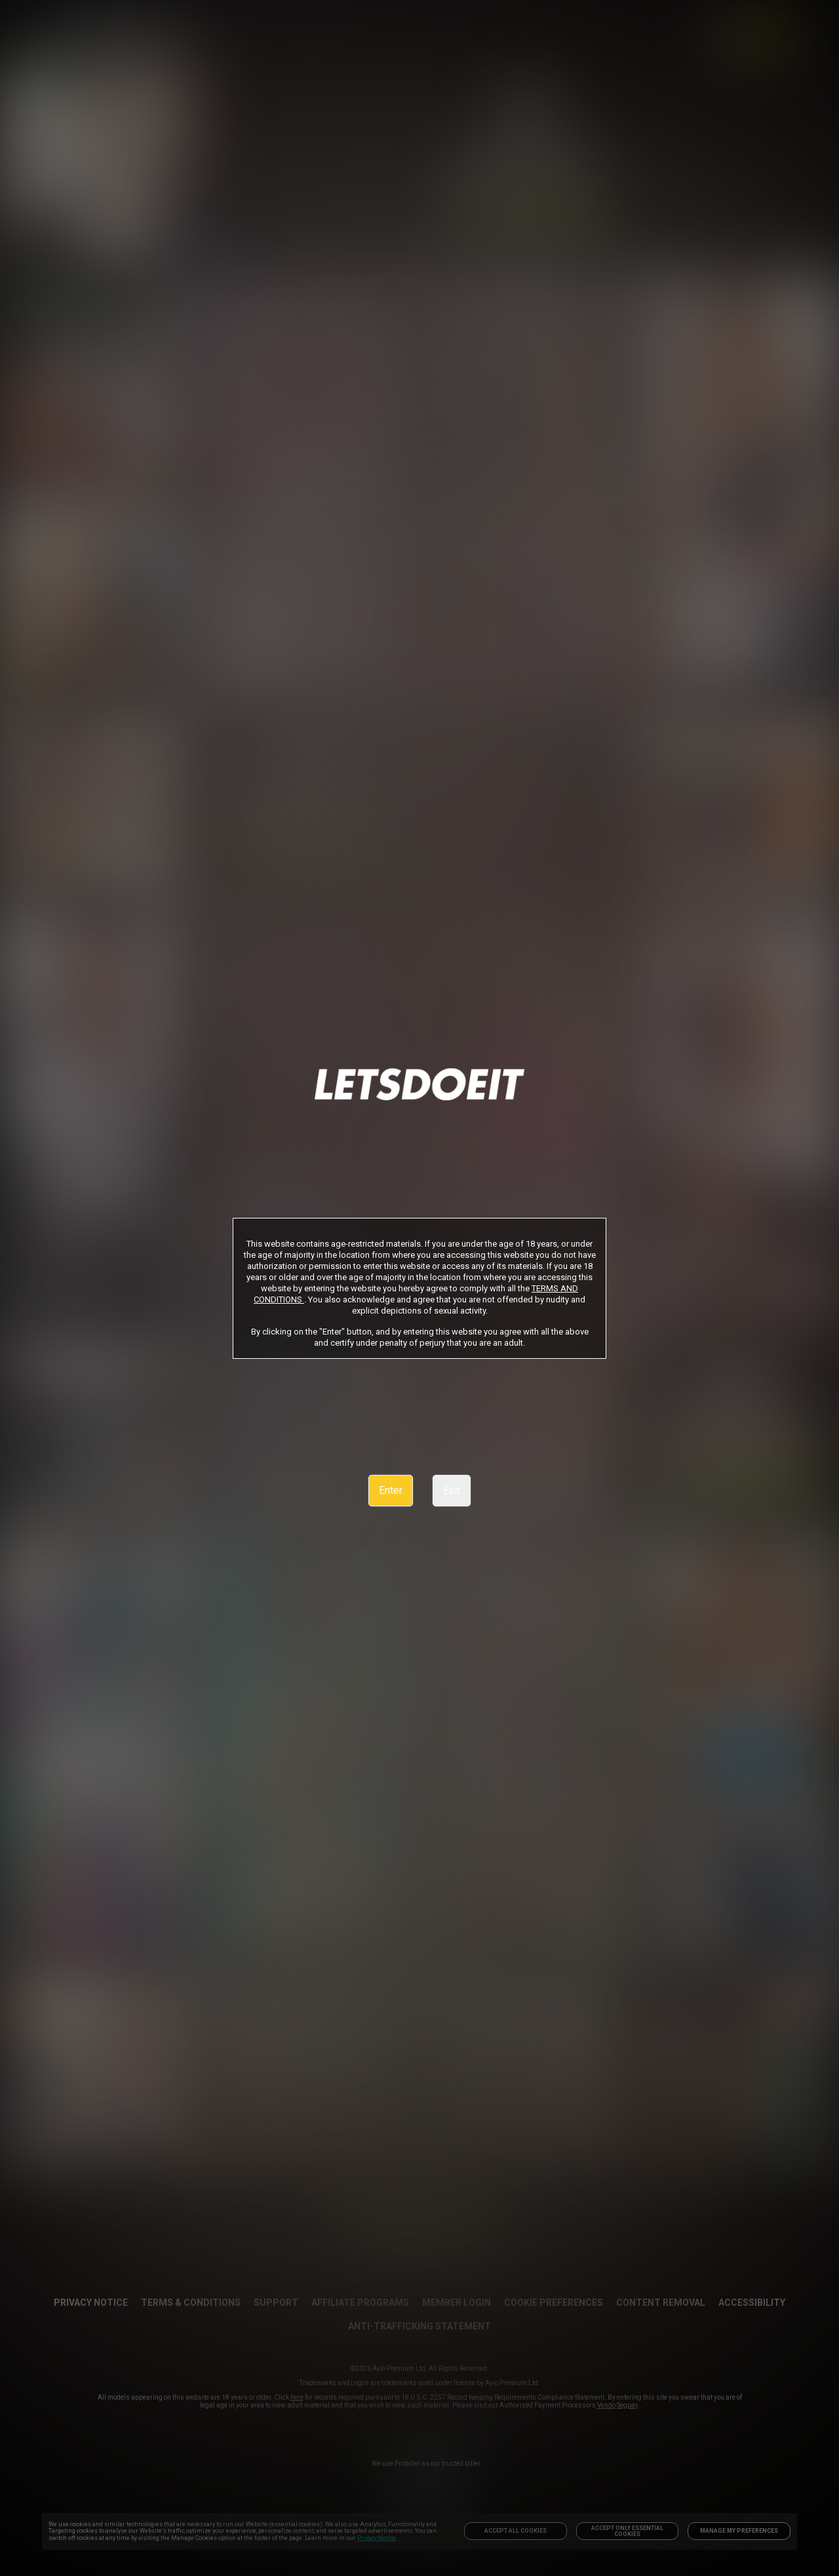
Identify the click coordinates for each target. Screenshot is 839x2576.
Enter (390, 1490)
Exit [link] (451, 1490)
